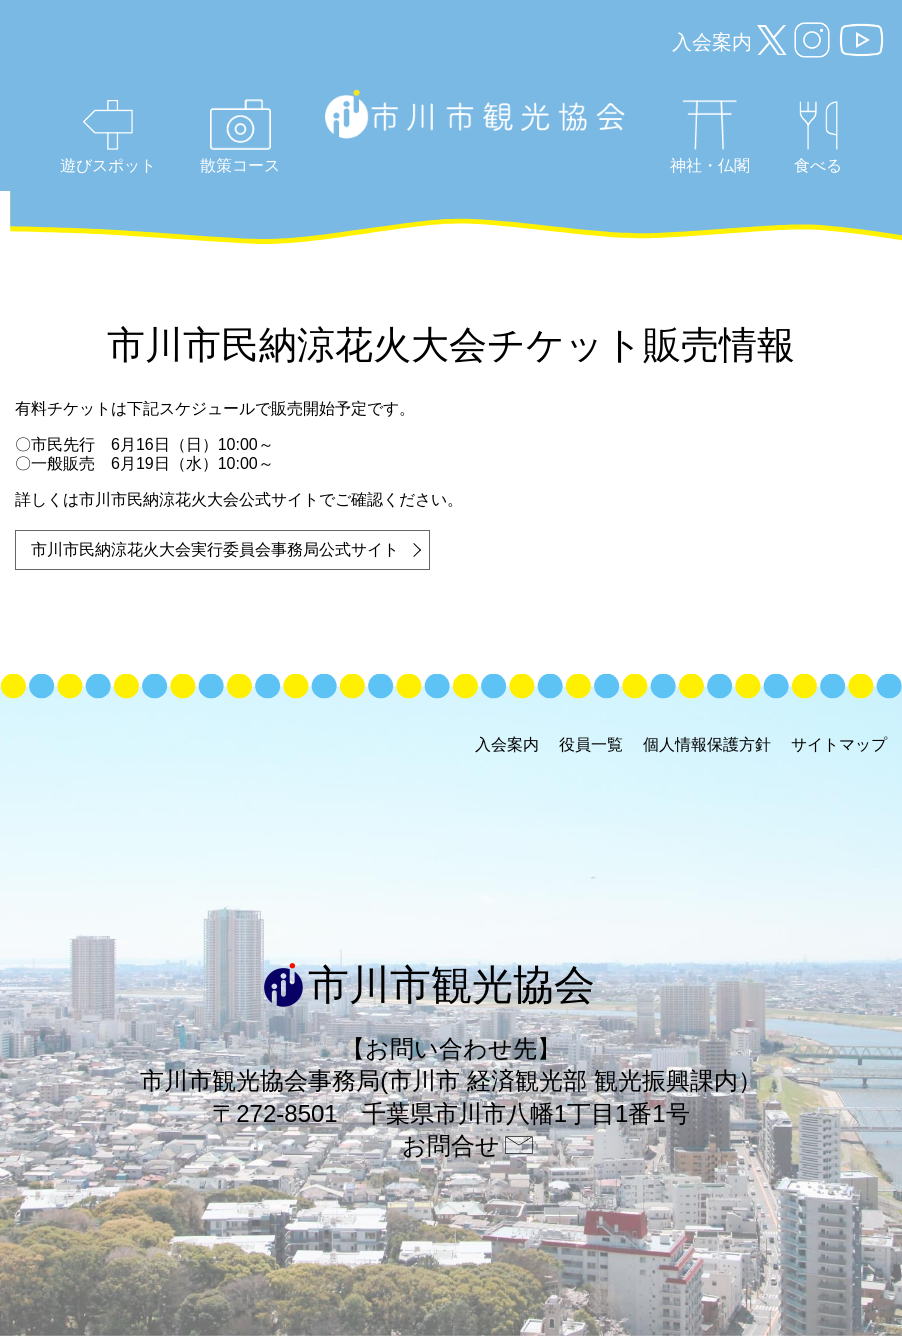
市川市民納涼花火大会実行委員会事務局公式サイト (215, 549)
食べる (818, 137)
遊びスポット (108, 137)
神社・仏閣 (710, 137)
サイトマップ (839, 744)
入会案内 (712, 42)
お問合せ (451, 1145)
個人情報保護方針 (707, 744)
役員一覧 (591, 744)
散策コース (240, 136)
